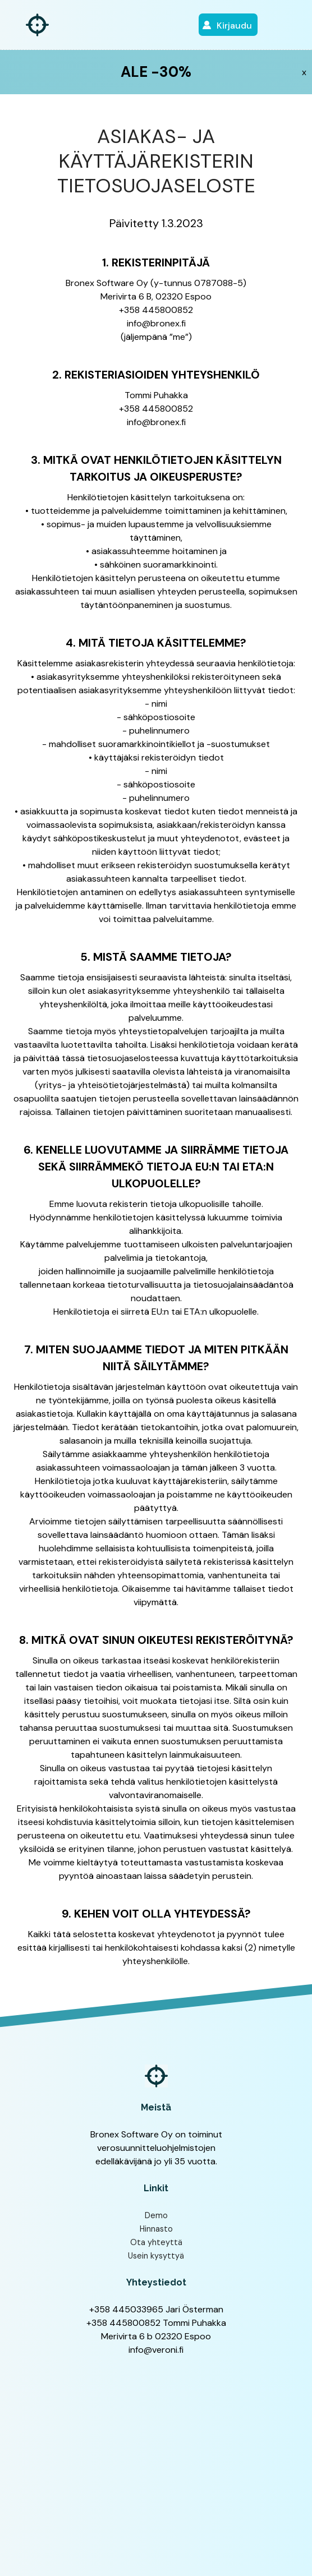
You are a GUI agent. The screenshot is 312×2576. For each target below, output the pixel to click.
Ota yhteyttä (156, 2242)
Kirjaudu (234, 25)
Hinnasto (156, 2229)
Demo (156, 2215)
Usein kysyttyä (156, 2256)
